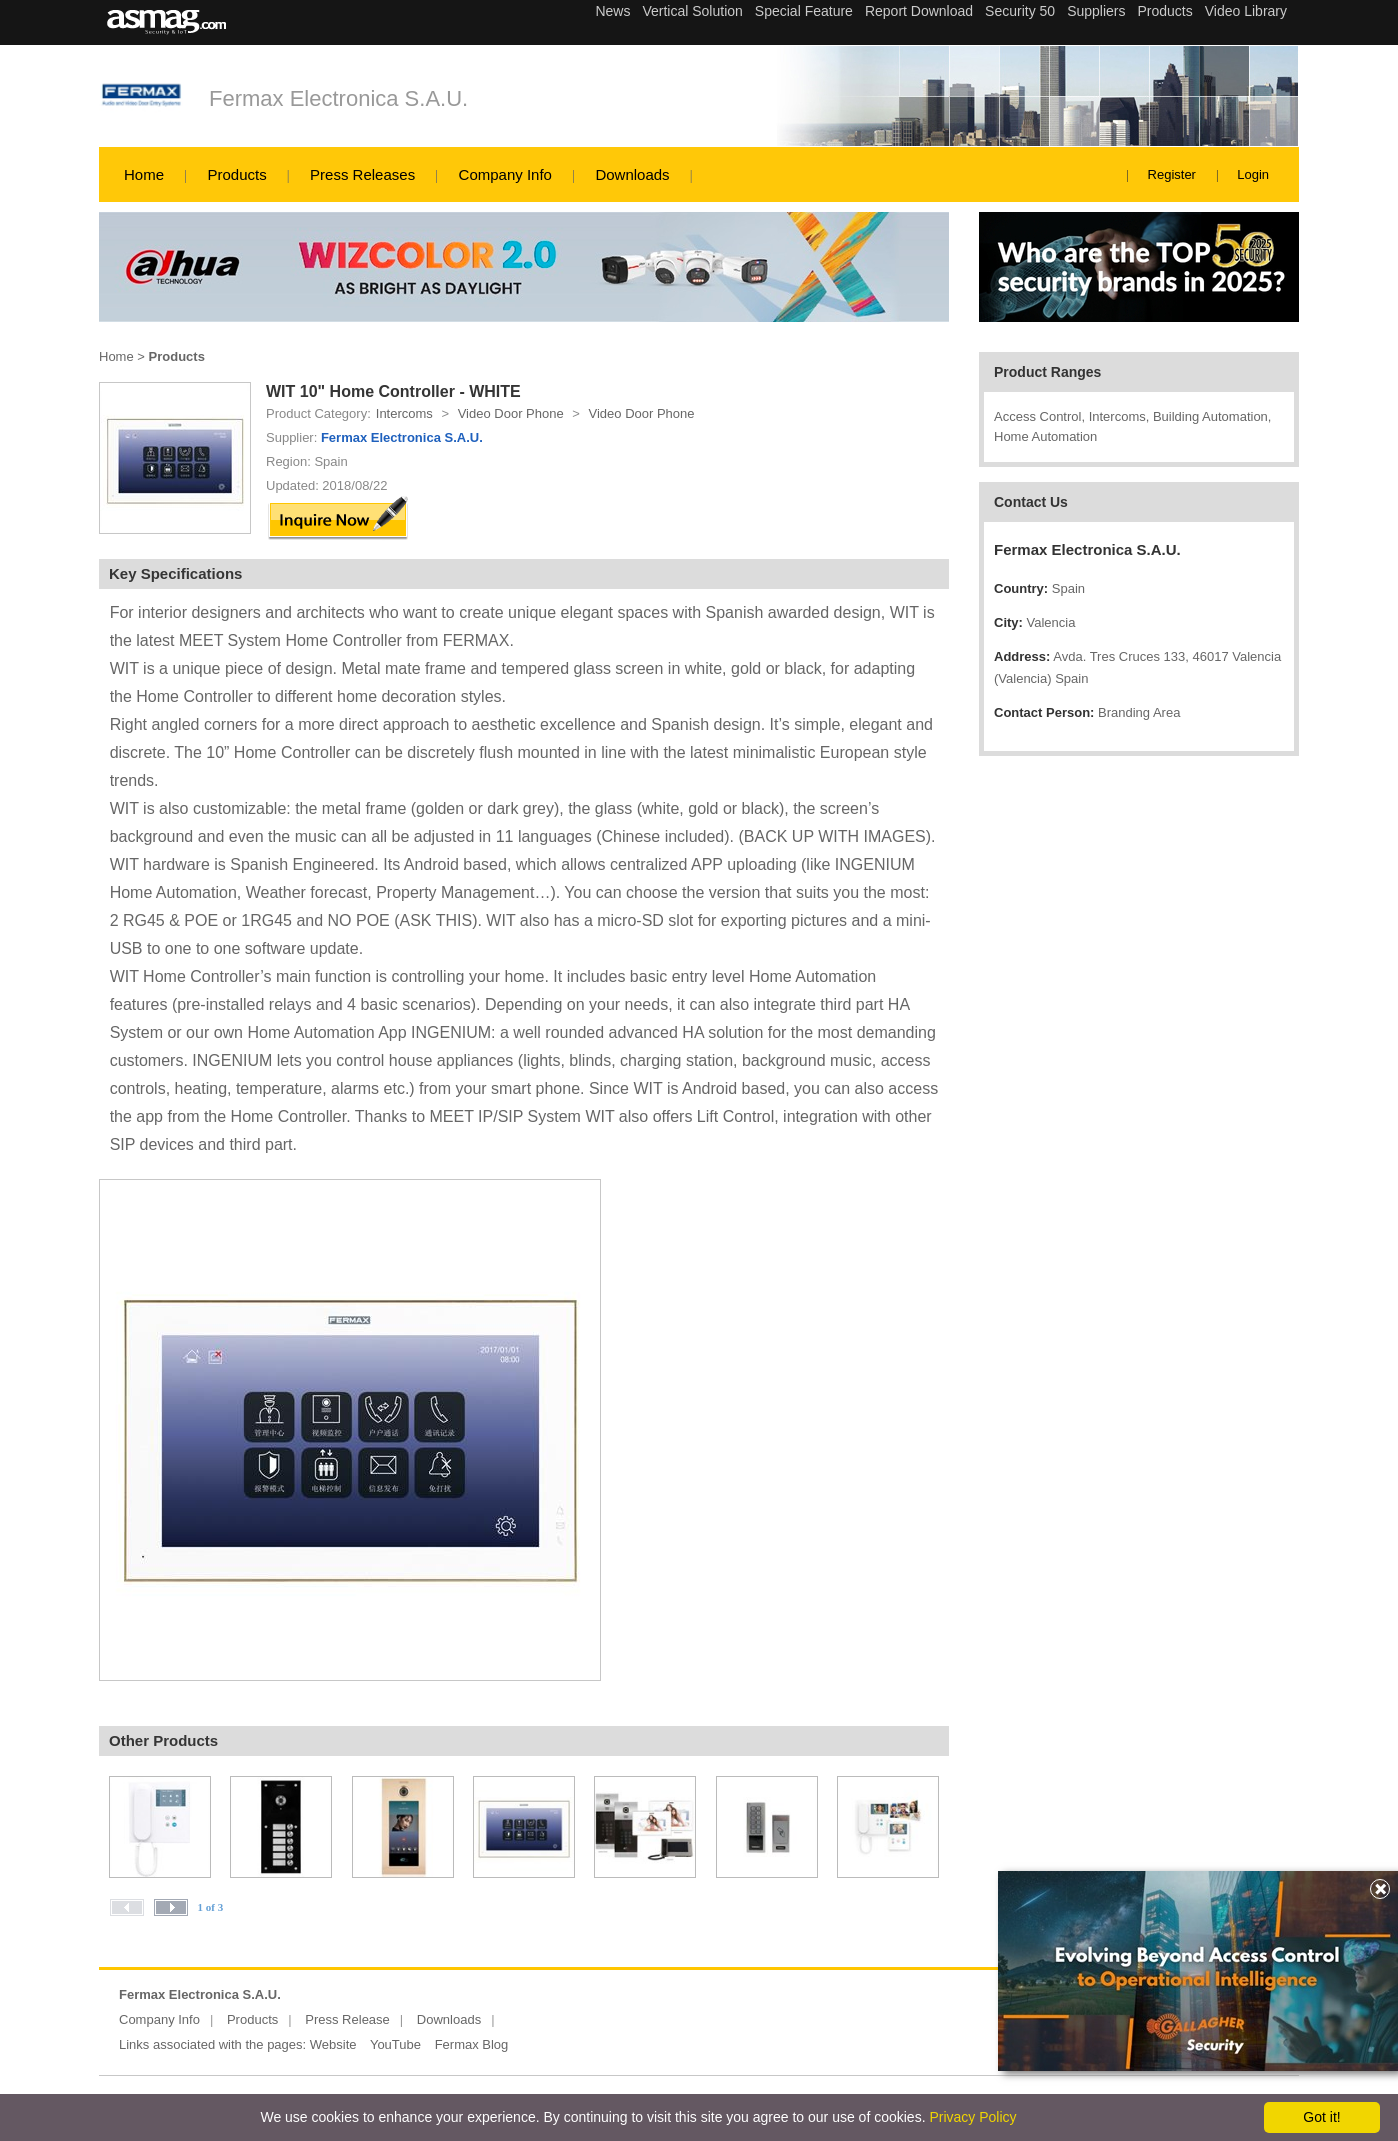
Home (144, 174)
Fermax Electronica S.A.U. (338, 98)
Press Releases (362, 174)
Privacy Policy (972, 2117)
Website (333, 2044)
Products (236, 174)
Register (1172, 174)
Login (1253, 174)
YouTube (395, 2044)
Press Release (347, 2019)
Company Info (505, 174)
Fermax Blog (472, 2044)
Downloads (632, 174)
